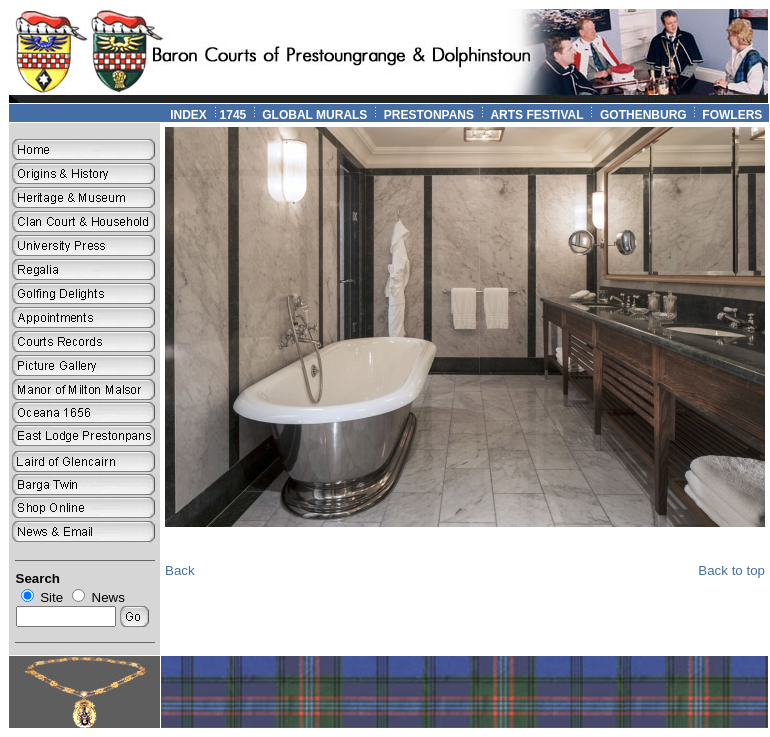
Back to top (731, 570)
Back (180, 570)
